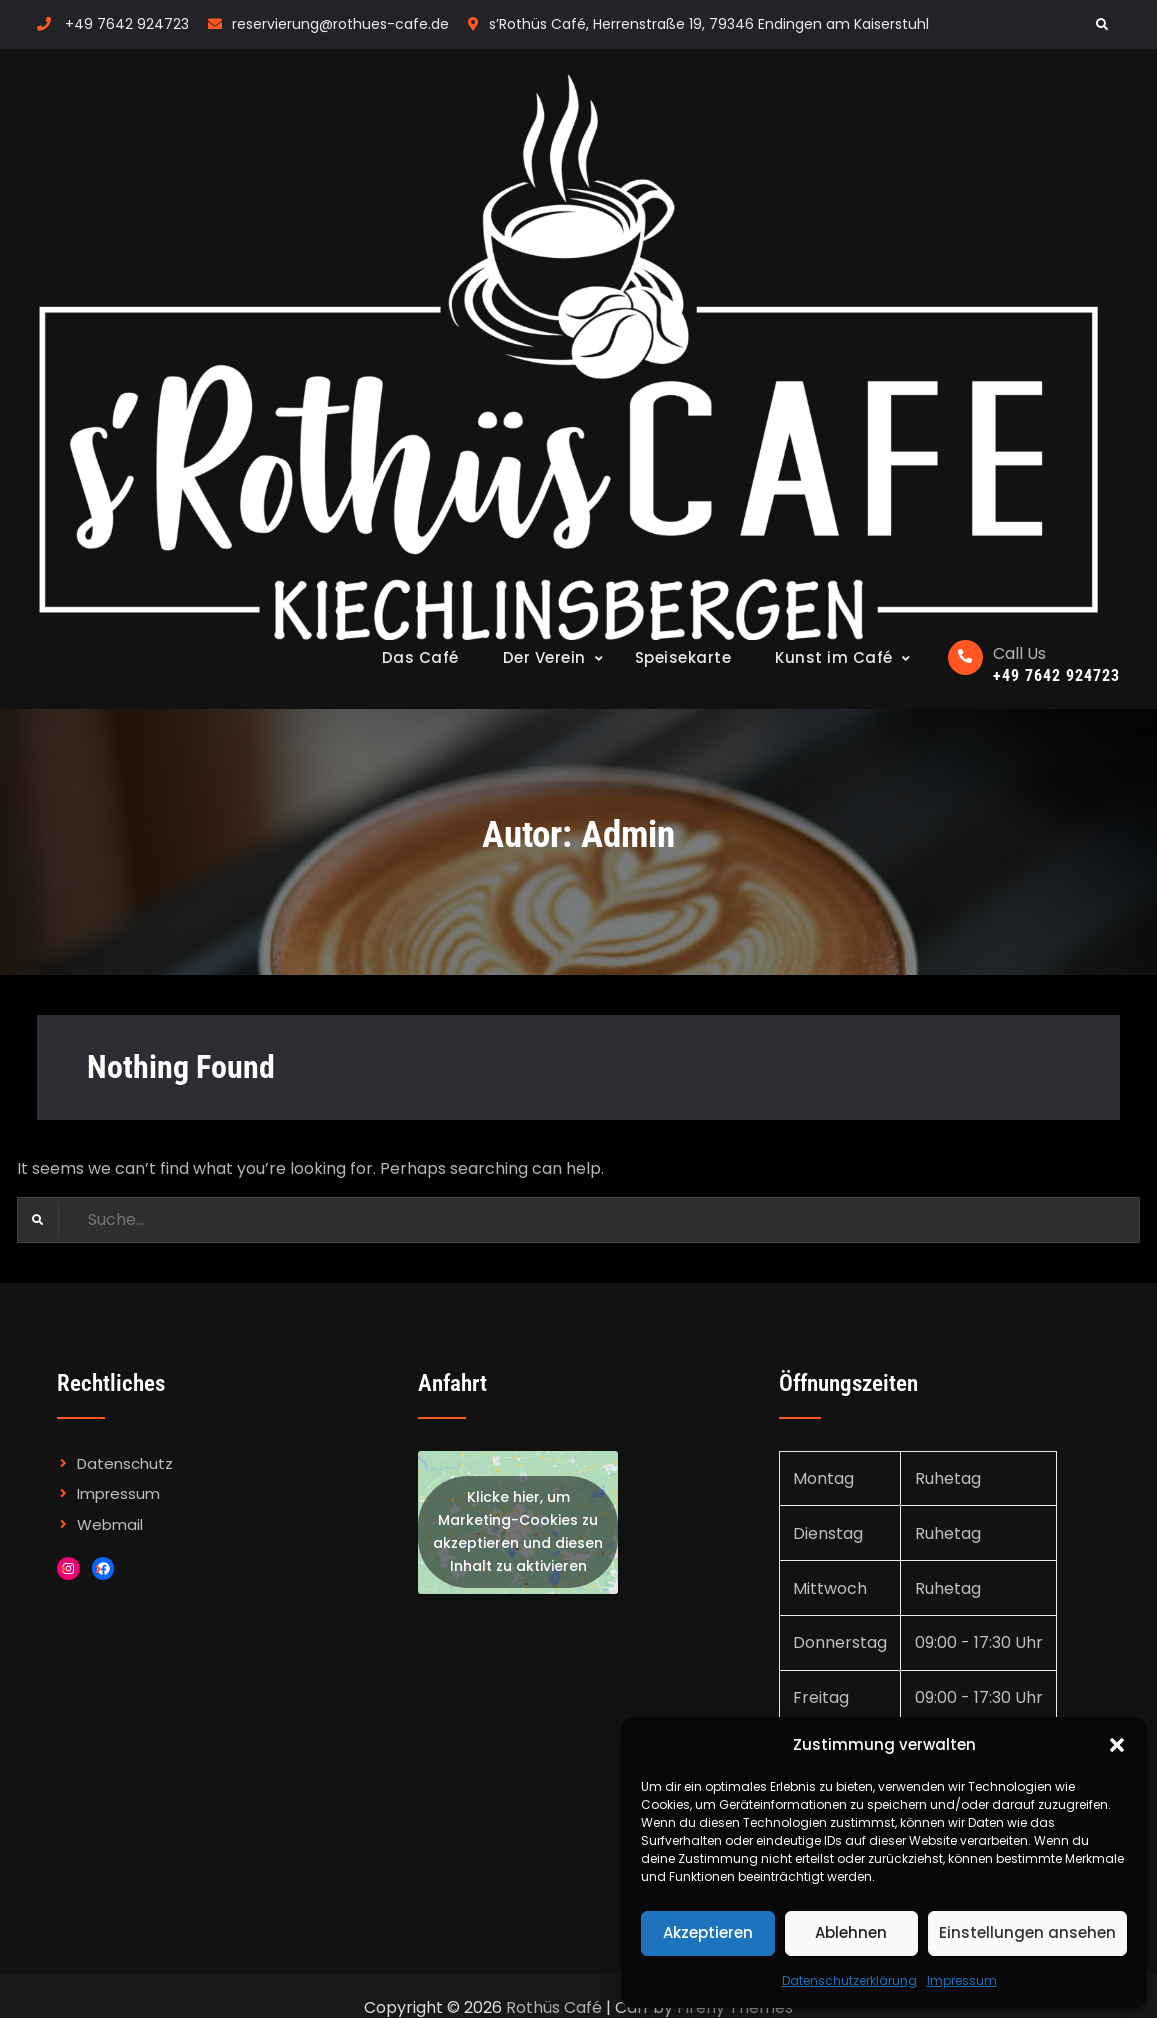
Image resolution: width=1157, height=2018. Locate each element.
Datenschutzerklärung (849, 1980)
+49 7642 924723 (127, 24)
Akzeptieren (708, 1932)
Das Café (420, 657)
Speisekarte (683, 657)
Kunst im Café (834, 657)
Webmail (110, 1524)
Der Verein (544, 657)
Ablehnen (851, 1932)
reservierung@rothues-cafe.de (340, 24)
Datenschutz (125, 1463)
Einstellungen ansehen (1027, 1932)
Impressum (962, 1980)
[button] (1117, 1745)
